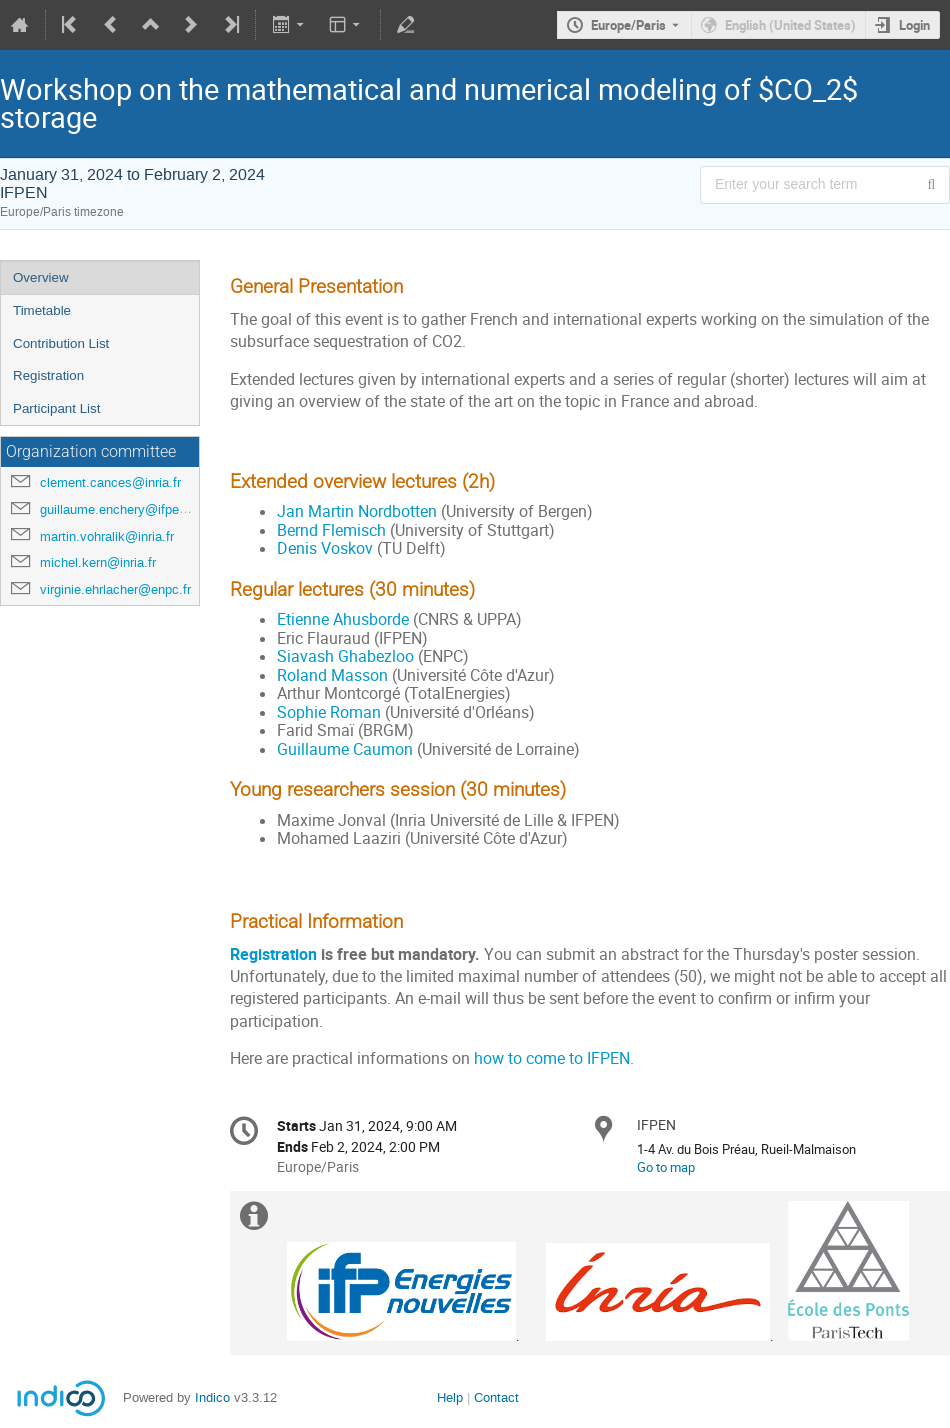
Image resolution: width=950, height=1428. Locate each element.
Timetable (42, 310)
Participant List (56, 408)
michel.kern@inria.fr (98, 562)
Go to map (666, 1167)
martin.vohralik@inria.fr (107, 536)
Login (914, 25)
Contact (496, 1397)
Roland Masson (332, 675)
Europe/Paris (628, 25)
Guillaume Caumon (345, 749)
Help (450, 1397)
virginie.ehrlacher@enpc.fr (115, 589)
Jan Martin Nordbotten (357, 511)
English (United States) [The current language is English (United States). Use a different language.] (790, 25)
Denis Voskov (325, 548)
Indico (212, 1397)
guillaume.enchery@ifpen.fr (119, 509)
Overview (41, 277)
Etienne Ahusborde (343, 619)
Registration (48, 375)
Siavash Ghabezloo (345, 656)
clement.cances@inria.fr (110, 482)
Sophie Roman (329, 712)
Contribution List (61, 343)
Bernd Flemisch (331, 530)
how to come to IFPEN (552, 1058)
